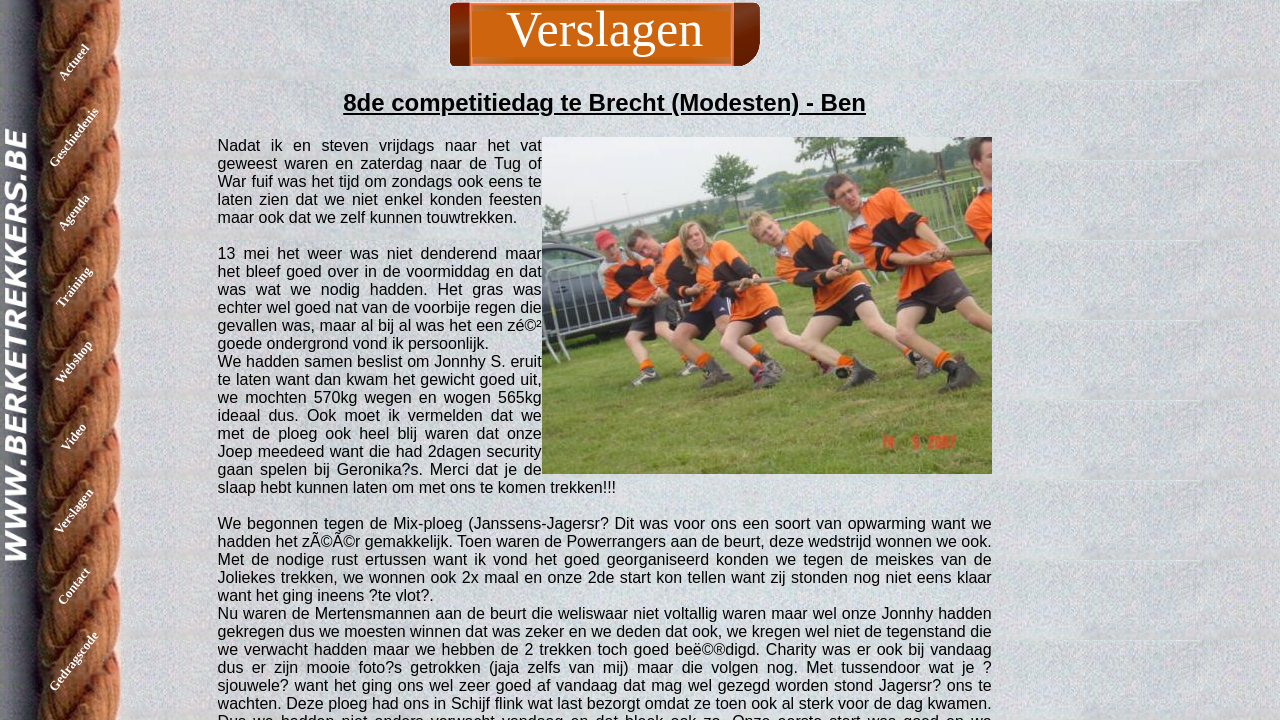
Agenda (74, 212)
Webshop (73, 362)
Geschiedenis (74, 137)
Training (73, 286)
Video (73, 436)
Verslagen (73, 511)
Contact (73, 586)
